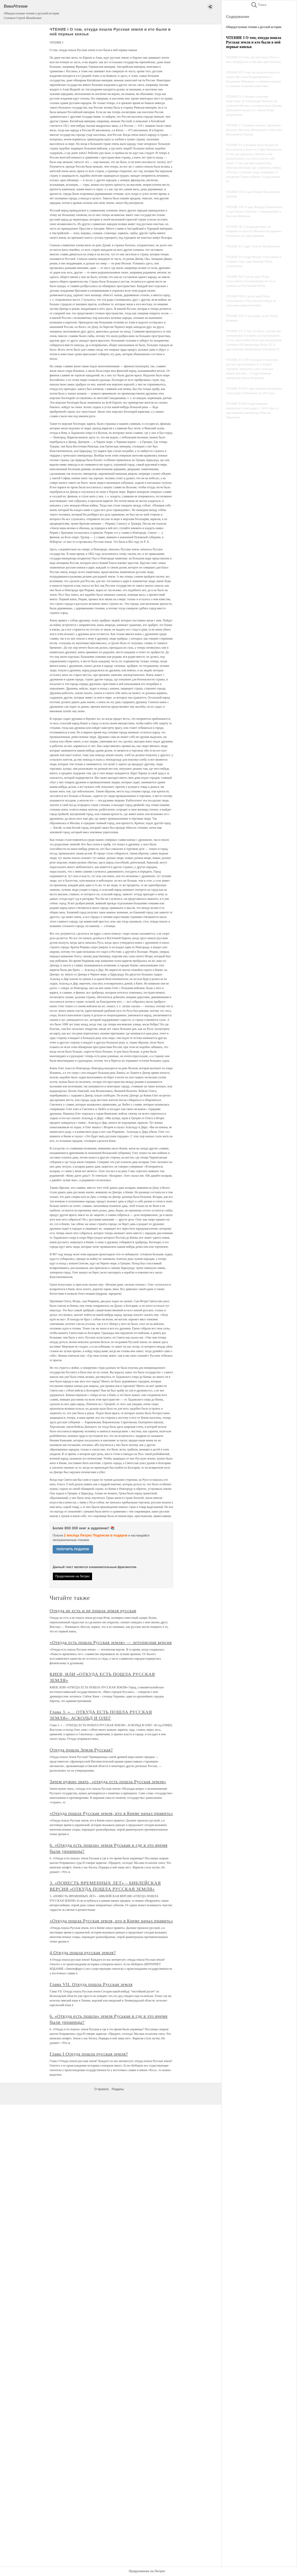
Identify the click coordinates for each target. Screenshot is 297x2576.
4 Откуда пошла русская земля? (83, 1952)
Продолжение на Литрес (72, 1576)
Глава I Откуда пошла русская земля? (89, 2053)
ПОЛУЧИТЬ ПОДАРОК (72, 1549)
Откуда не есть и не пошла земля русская (93, 1610)
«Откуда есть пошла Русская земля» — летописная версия (111, 1642)
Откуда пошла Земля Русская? (81, 1749)
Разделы (118, 2089)
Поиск (258, 4)
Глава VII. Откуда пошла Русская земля (91, 1984)
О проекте (101, 2089)
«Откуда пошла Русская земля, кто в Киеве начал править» (111, 1813)
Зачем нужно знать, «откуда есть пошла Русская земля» (108, 1781)
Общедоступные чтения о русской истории (253, 27)
